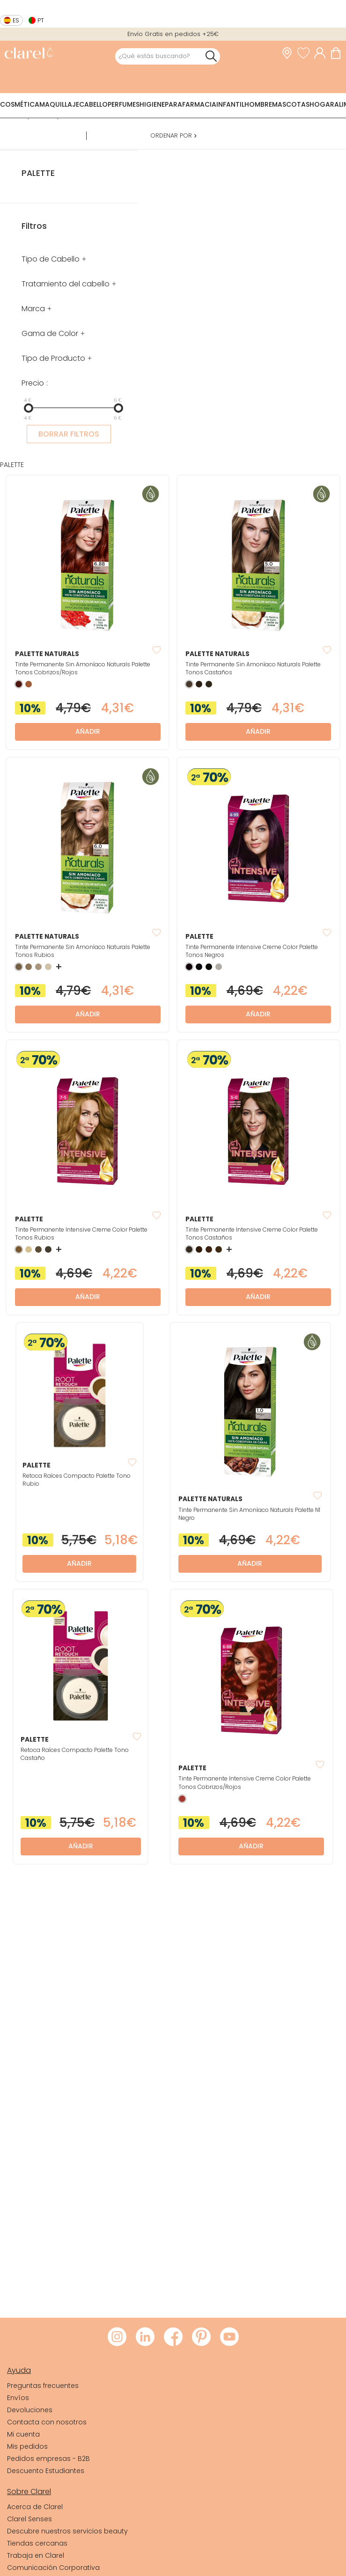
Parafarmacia (190, 104)
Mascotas (290, 104)
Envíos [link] (18, 2397)
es (16, 20)
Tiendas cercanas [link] (37, 2543)
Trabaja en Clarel (35, 2555)
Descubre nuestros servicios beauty (67, 2531)
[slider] (28, 408)
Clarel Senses (29, 2519)
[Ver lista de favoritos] (305, 53)
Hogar (321, 104)
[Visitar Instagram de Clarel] (117, 2337)
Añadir (87, 731)
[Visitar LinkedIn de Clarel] (145, 2337)
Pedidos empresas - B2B (48, 2458)
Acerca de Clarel (35, 2506)
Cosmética (19, 104)
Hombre (258, 104)
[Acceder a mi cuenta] (322, 53)
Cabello (93, 104)
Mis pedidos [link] (27, 2446)
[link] (29, 54)
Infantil (230, 104)
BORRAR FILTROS (68, 434)
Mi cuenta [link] (23, 2434)
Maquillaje (59, 104)
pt (40, 20)
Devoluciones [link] (29, 2410)
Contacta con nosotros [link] (47, 2422)
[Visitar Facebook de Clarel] (173, 2337)
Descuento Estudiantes (45, 2470)
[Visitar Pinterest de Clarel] (201, 2337)
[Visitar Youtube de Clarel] (229, 2337)
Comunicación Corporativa (53, 2567)
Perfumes (124, 104)
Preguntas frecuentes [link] (43, 2385)
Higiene (152, 104)
